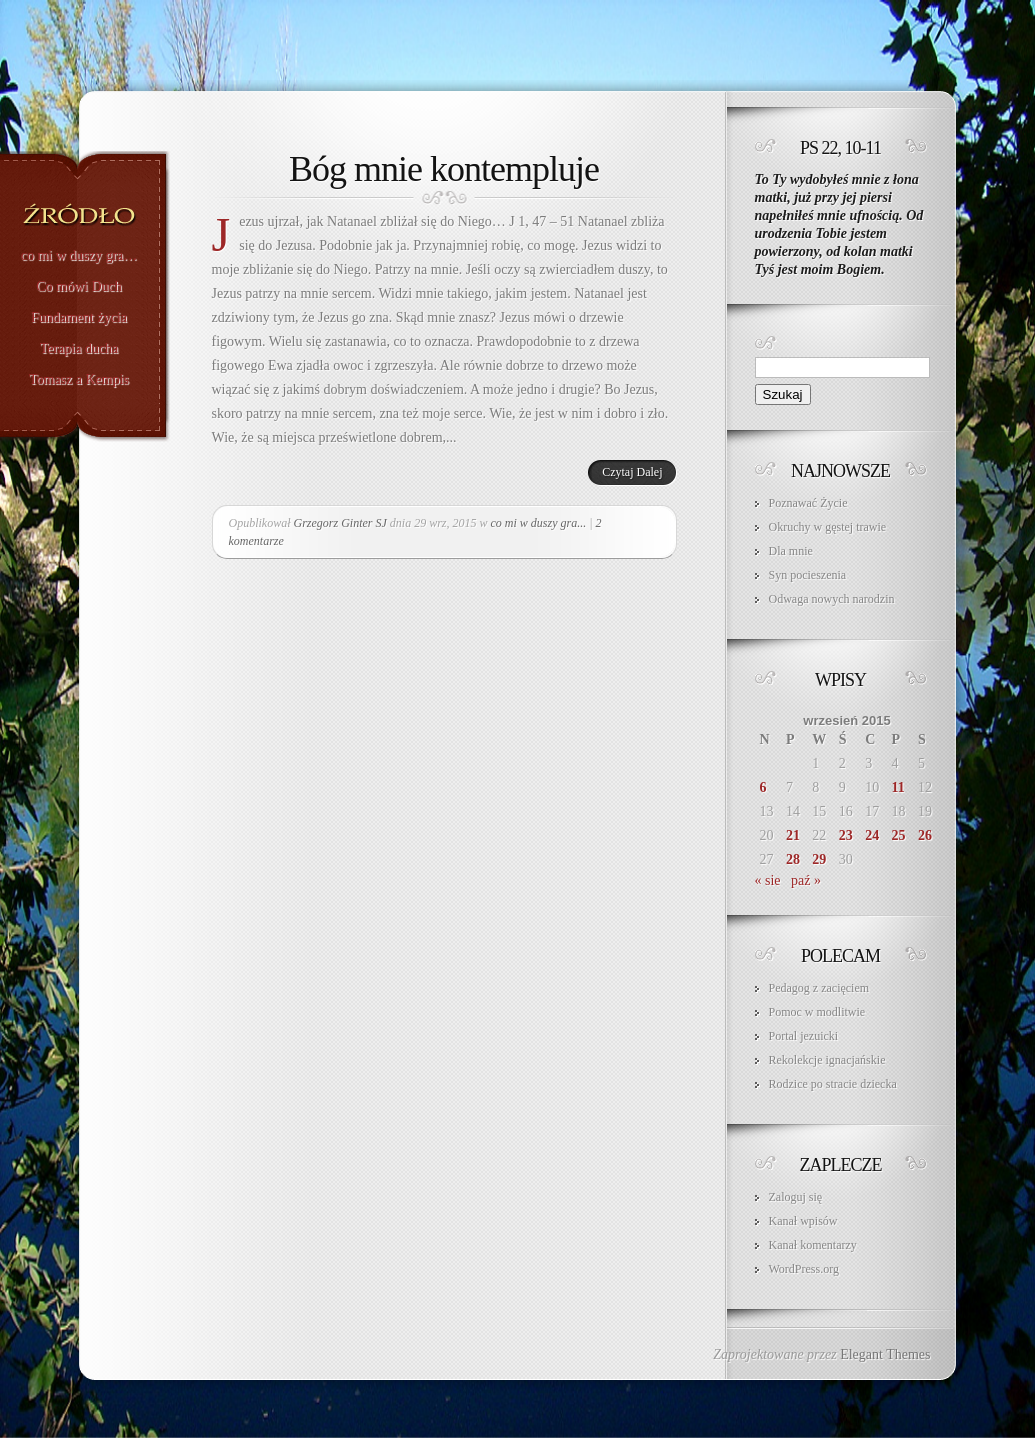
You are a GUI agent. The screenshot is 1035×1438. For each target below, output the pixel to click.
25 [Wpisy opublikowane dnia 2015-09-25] (899, 835)
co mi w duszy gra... (539, 523)
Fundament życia (79, 318)
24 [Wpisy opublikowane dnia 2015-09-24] (872, 835)
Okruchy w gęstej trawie (828, 527)
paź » (806, 880)
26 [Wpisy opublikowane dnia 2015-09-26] (925, 835)
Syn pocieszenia (808, 575)
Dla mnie (791, 551)
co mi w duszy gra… (79, 256)
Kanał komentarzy (813, 1245)
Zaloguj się (796, 1197)
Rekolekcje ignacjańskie (827, 1060)
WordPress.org (804, 1269)
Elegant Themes (885, 1354)
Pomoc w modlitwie (817, 1012)
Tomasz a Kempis (79, 380)
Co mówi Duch (79, 287)
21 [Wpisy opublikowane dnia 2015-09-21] (793, 835)
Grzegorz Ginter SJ (340, 523)
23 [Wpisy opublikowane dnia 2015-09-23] (846, 835)
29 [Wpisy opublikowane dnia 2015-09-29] (819, 859)
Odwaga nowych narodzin (832, 599)
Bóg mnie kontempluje (444, 169)
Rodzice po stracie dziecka (833, 1084)
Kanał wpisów (803, 1221)
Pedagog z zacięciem (819, 988)
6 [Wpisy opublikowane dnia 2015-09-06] (763, 787)
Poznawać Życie (808, 503)
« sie (768, 880)
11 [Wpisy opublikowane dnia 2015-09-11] (898, 787)
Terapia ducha (79, 349)
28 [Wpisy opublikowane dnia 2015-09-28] (793, 859)
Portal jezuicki (804, 1036)
